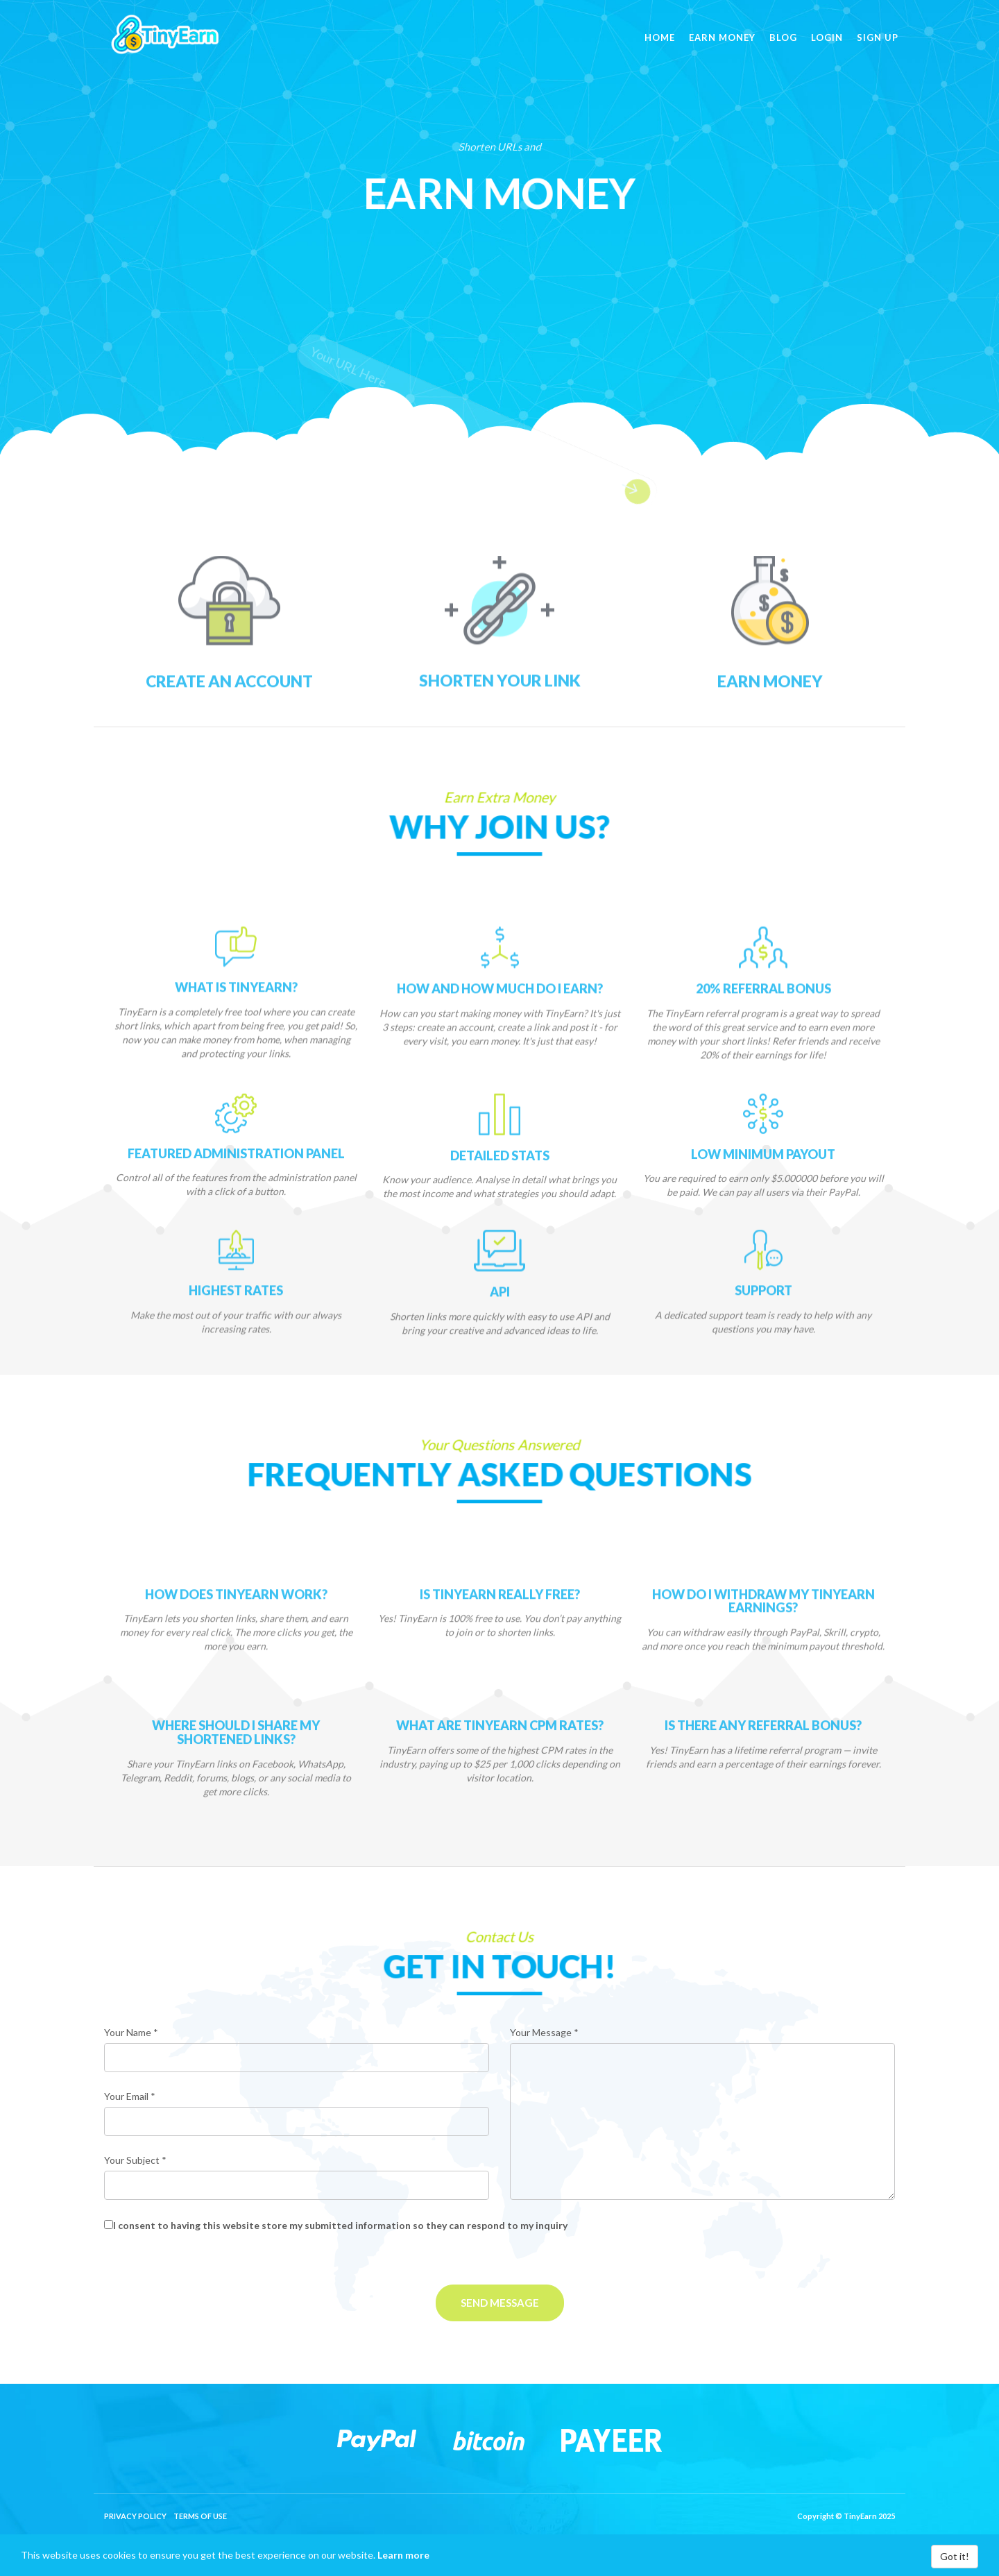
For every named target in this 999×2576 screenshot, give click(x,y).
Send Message (500, 2302)
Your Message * (544, 2032)
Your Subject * (135, 2160)
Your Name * (131, 2032)
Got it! (954, 2556)
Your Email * (129, 2096)
